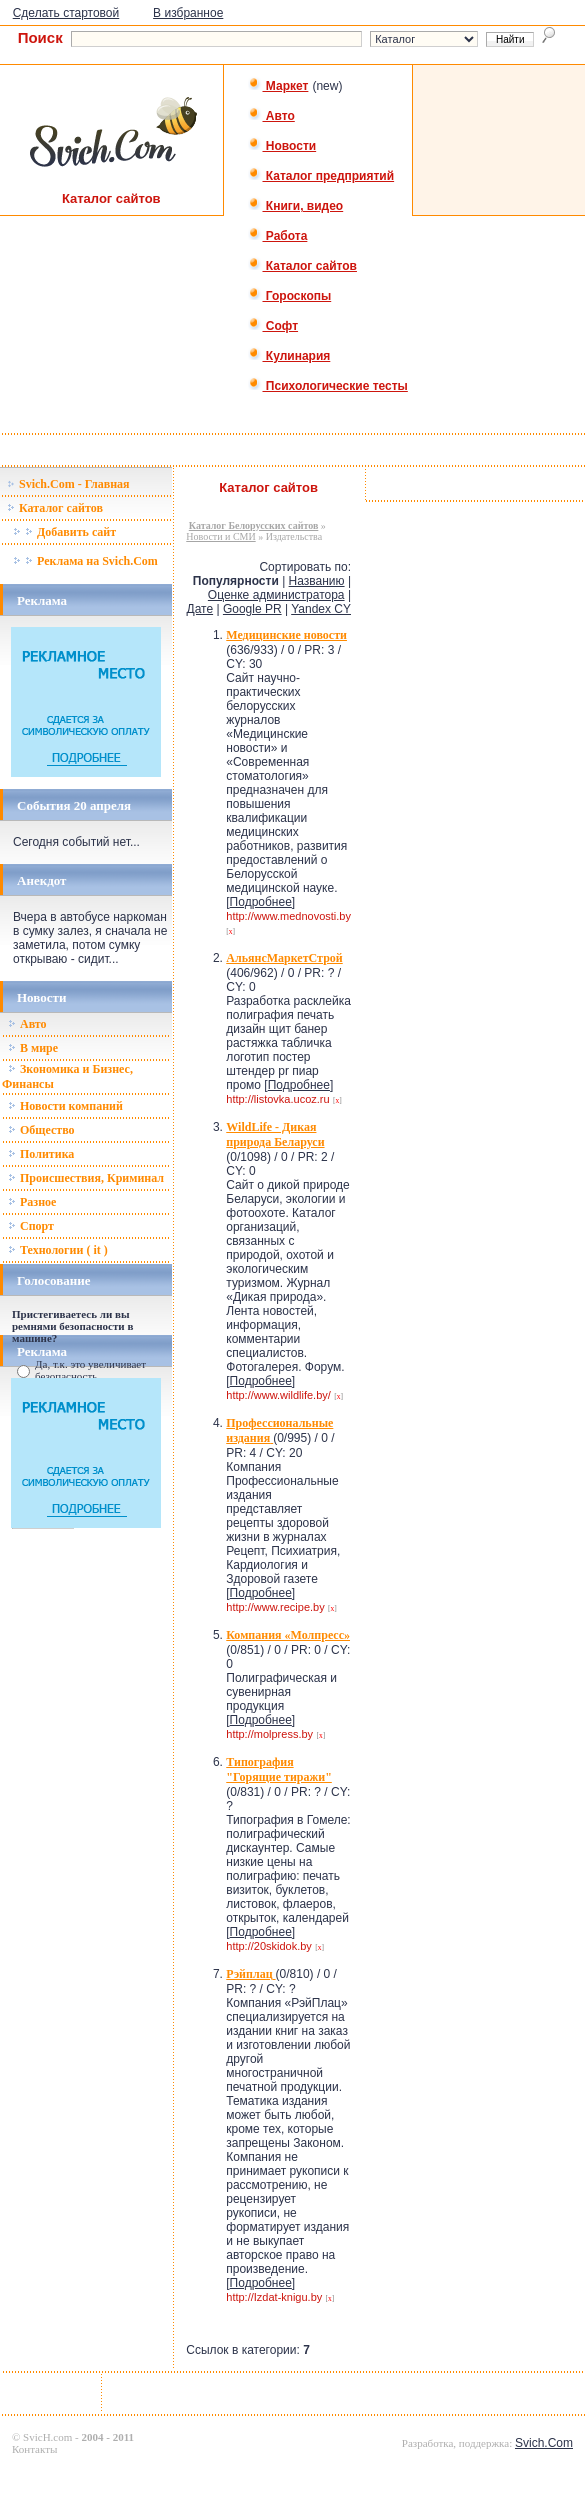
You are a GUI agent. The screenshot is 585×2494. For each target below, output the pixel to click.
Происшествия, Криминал (86, 1178)
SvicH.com (47, 2437)
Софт (273, 326)
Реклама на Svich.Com (85, 561)
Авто (271, 116)
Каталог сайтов (302, 266)
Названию (317, 581)
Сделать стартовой (66, 13)
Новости (282, 146)
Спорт (31, 1226)
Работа (278, 236)
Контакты (34, 2449)
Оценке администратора (276, 595)
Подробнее (261, 902)
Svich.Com (544, 2443)
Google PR (252, 609)
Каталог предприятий (321, 176)
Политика (41, 1154)
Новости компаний (65, 1106)
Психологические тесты (328, 386)
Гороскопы (290, 296)
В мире (33, 1048)
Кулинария (289, 356)
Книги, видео (296, 206)
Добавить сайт (64, 532)
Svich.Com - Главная (68, 484)
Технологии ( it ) (58, 1250)
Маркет (278, 86)
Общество (41, 1130)
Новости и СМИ (220, 536)
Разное (32, 1202)
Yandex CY (321, 609)
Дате (200, 609)
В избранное (188, 13)
